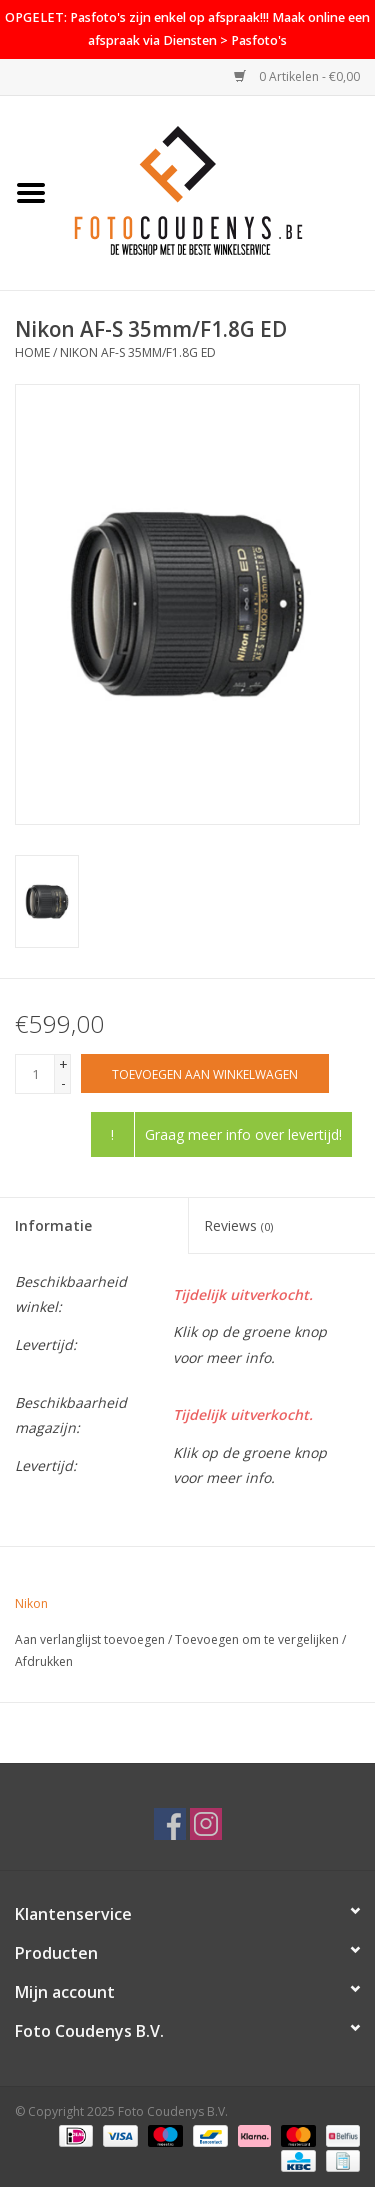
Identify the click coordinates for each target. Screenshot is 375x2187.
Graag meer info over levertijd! (243, 1134)
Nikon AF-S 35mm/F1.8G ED (138, 352)
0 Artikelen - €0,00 (297, 76)
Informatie (53, 1225)
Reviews (238, 1225)
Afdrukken (44, 1661)
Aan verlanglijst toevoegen (90, 1639)
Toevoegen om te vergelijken (258, 1639)
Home (32, 352)
